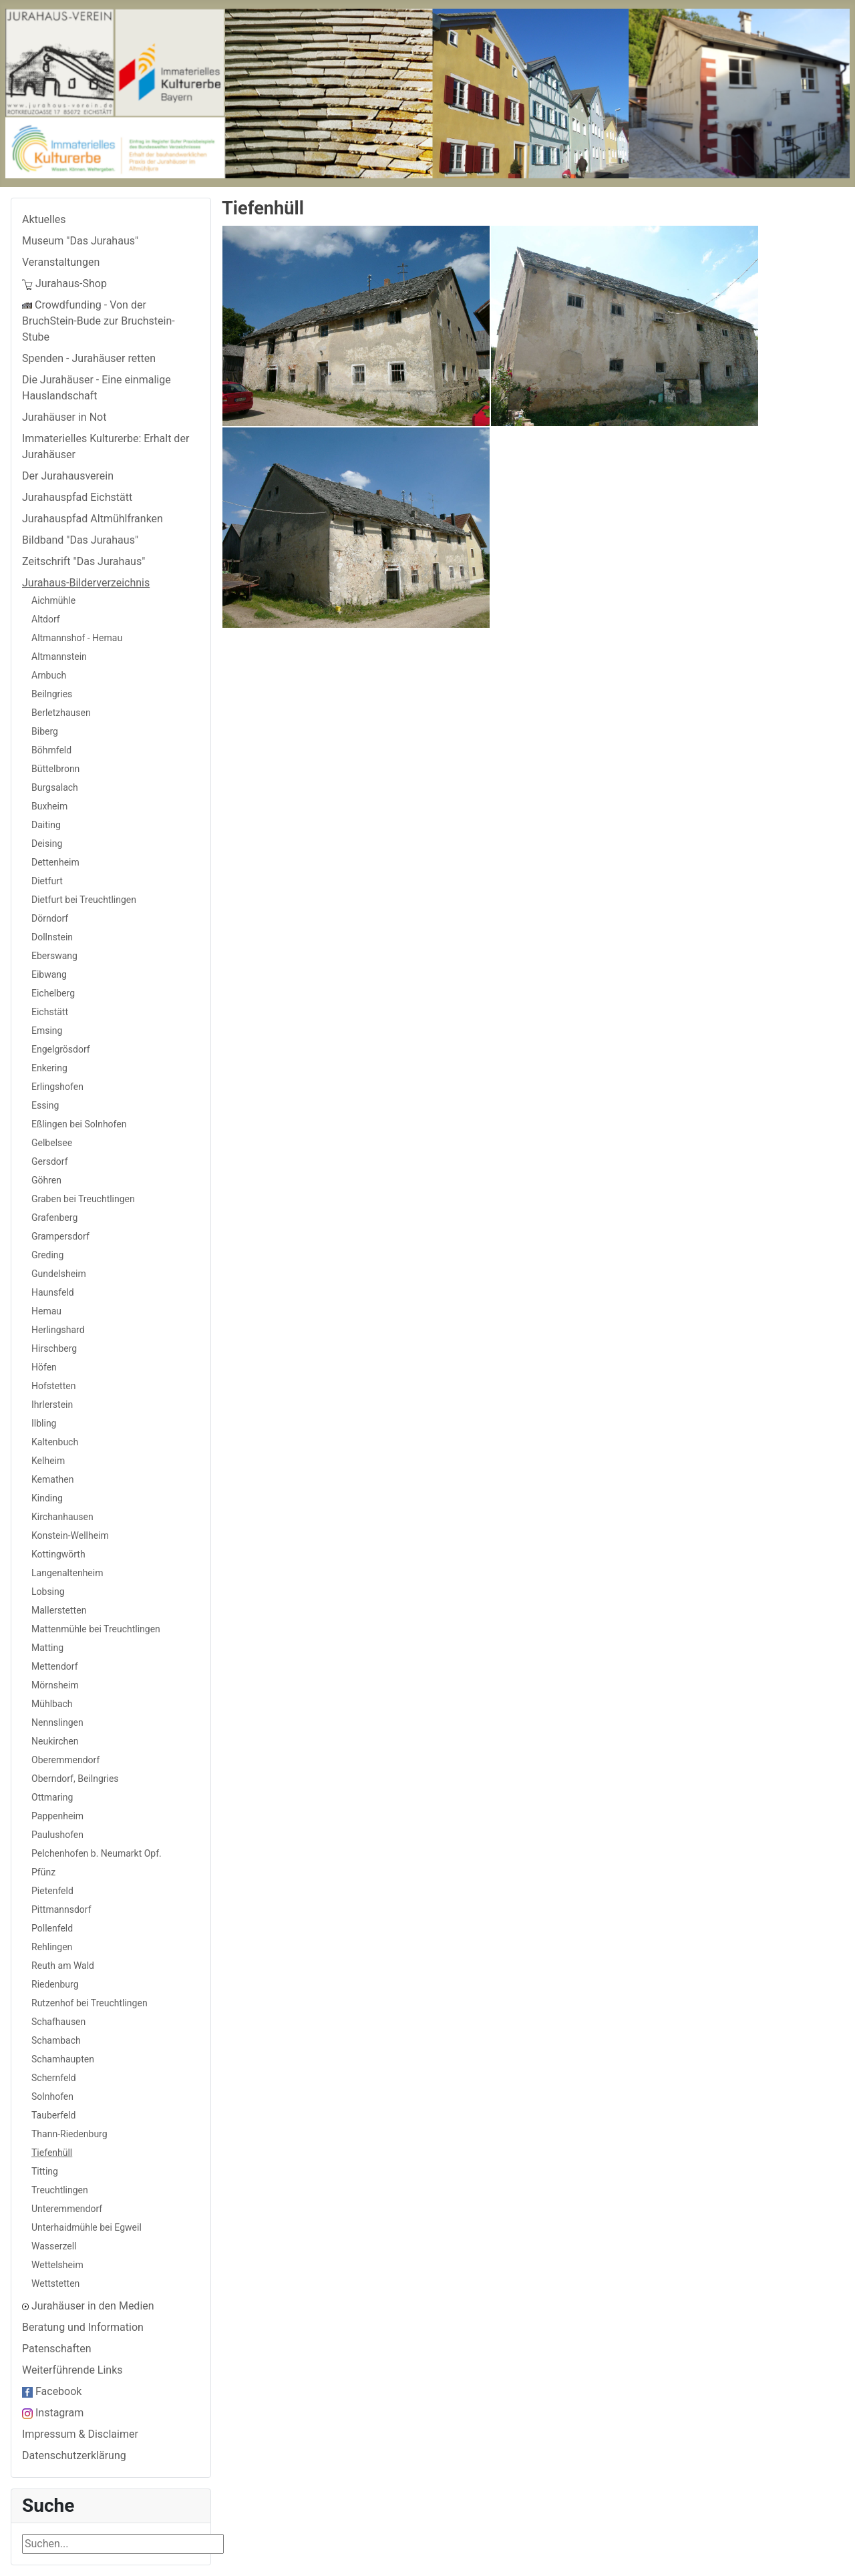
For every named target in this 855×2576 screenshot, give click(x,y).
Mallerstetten (58, 1610)
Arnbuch (48, 675)
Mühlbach (52, 1703)
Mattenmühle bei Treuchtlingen (95, 1629)
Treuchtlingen (59, 2190)
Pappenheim (57, 1816)
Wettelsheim (57, 2264)
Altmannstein (59, 656)
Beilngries (51, 694)
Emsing (46, 1030)
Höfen (44, 1367)
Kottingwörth (58, 1554)
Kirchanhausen (62, 1516)
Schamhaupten (62, 2059)
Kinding (47, 1498)
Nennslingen (57, 1722)
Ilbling (43, 1423)
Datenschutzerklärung (74, 2455)
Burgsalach (54, 787)
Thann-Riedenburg (69, 2134)
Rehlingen (51, 1947)
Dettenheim (55, 862)
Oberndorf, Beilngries (75, 1778)
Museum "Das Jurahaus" (80, 240)
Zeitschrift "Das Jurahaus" (83, 561)
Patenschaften (57, 2348)
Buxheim (49, 806)
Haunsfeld (52, 1292)
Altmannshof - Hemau (76, 637)
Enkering (49, 1068)
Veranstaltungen (61, 262)
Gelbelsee (51, 1142)
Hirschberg (54, 1348)
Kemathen (52, 1479)
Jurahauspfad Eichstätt (77, 497)
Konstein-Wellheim (70, 1535)
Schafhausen (58, 2021)
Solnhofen (52, 2096)
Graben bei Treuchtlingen (83, 1198)
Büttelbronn (55, 768)
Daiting (46, 824)
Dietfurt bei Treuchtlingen (83, 899)
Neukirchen (54, 1741)
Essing (45, 1105)
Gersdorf (49, 1161)
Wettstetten (55, 2283)
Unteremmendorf (66, 2208)
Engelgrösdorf (60, 1049)
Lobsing (48, 1591)
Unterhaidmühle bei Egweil (86, 2227)
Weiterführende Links (72, 2370)
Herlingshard (58, 1329)
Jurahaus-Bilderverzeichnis (86, 582)
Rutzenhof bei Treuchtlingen (89, 2003)
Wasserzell (54, 2246)
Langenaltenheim (67, 1573)
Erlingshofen (57, 1086)
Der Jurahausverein (68, 476)
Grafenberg (54, 1217)
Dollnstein (52, 937)
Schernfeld (53, 2077)
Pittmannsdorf (61, 1909)
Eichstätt (49, 1011)
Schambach (56, 2040)
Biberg (44, 731)
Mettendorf (54, 1666)
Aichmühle (53, 600)
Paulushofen (57, 1834)
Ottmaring (52, 1797)
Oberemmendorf (65, 1760)
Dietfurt (47, 881)
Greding (47, 1255)
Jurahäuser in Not (64, 417)
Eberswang (54, 955)
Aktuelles (44, 219)
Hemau (46, 1311)
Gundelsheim (58, 1273)
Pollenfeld (52, 1928)
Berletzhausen (61, 712)
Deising (46, 843)
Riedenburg (55, 1984)
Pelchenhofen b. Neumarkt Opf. (96, 1853)
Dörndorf (49, 918)
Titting (44, 2171)
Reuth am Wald (62, 1965)
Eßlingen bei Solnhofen (78, 1124)
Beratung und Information (83, 2327)
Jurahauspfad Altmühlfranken (92, 518)
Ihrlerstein (52, 1404)
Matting (47, 1647)
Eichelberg (53, 993)
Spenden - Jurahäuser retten (89, 358)
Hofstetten (53, 1386)
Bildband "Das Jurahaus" (80, 540)
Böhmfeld (51, 750)
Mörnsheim (55, 1685)
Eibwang (49, 974)
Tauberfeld (53, 2115)
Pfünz (43, 1872)
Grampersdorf (60, 1236)
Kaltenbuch (54, 1442)
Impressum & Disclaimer (80, 2434)
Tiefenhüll (51, 2152)
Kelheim (48, 1460)
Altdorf (45, 619)
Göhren (46, 1180)
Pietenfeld (52, 1890)
